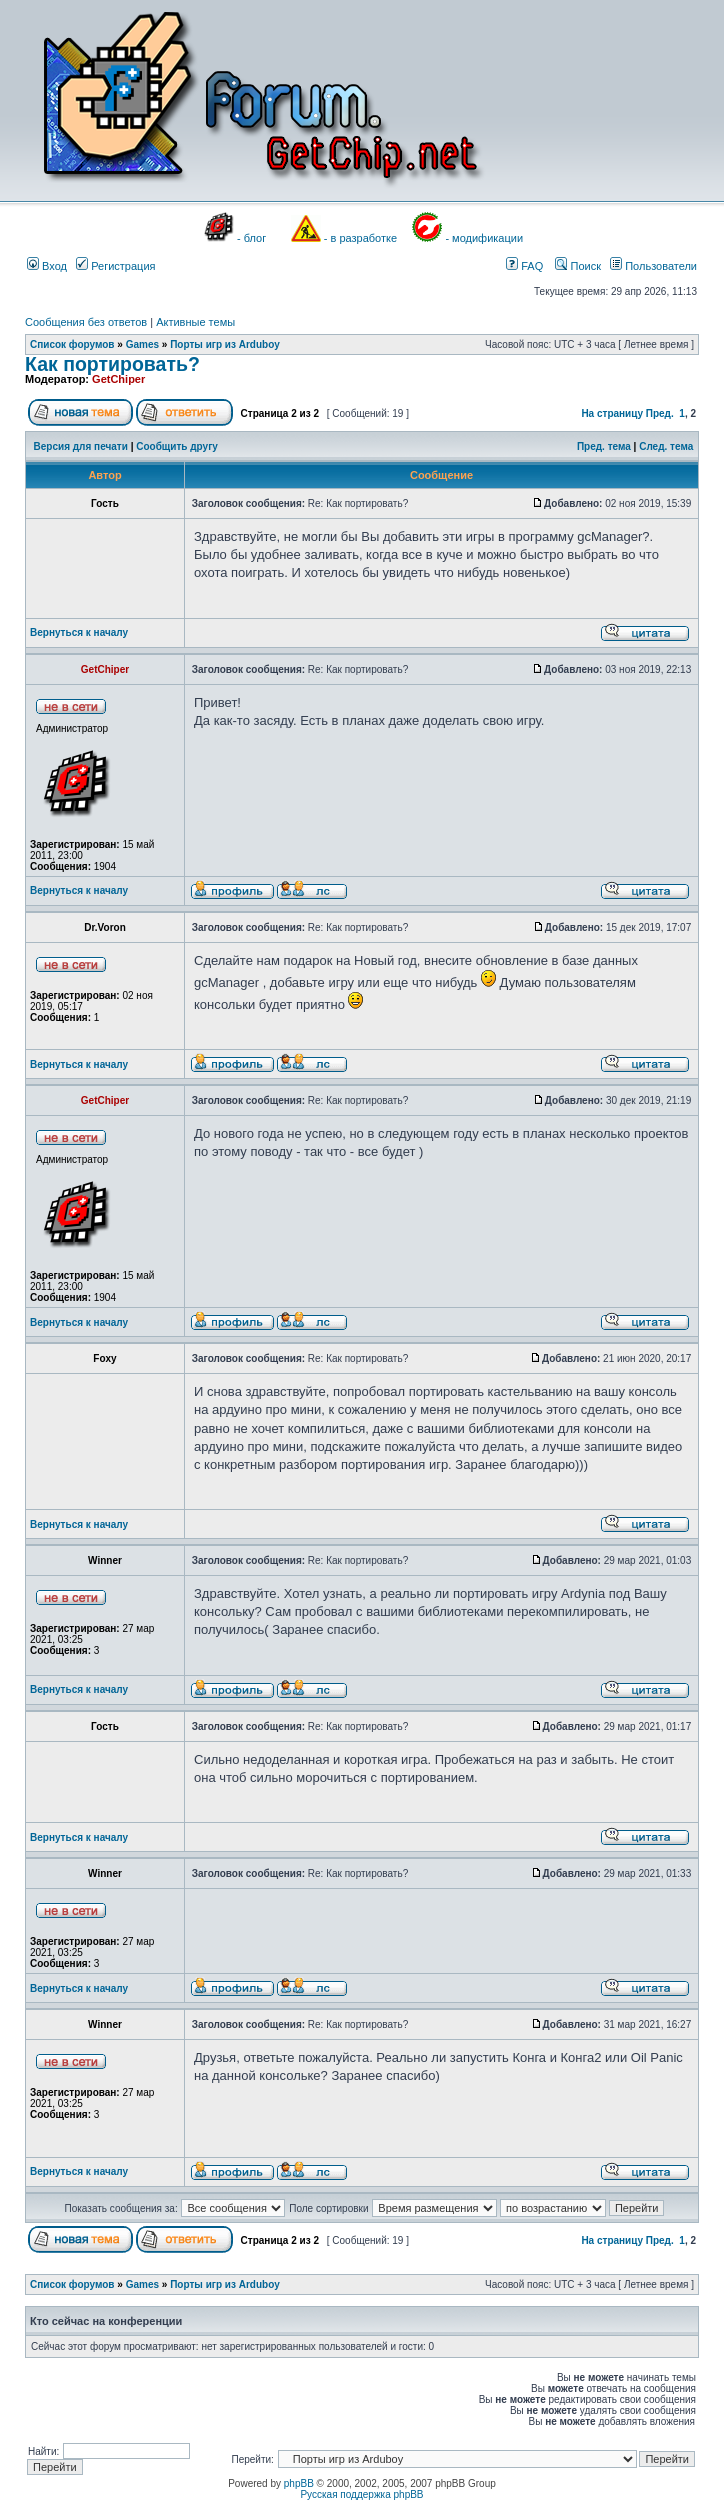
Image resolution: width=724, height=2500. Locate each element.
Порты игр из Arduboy (225, 344)
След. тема (666, 446)
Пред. (660, 413)
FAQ (524, 266)
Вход (47, 266)
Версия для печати (81, 446)
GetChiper (118, 379)
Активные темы (195, 322)
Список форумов (72, 344)
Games (142, 344)
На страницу (612, 413)
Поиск (578, 266)
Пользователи (653, 266)
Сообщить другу (177, 446)
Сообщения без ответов (86, 322)
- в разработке (360, 238)
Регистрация (115, 266)
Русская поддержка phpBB (361, 2494)
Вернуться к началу (79, 632)
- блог (251, 238)
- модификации (484, 238)
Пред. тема (604, 446)
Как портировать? (112, 364)
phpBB (299, 2483)
